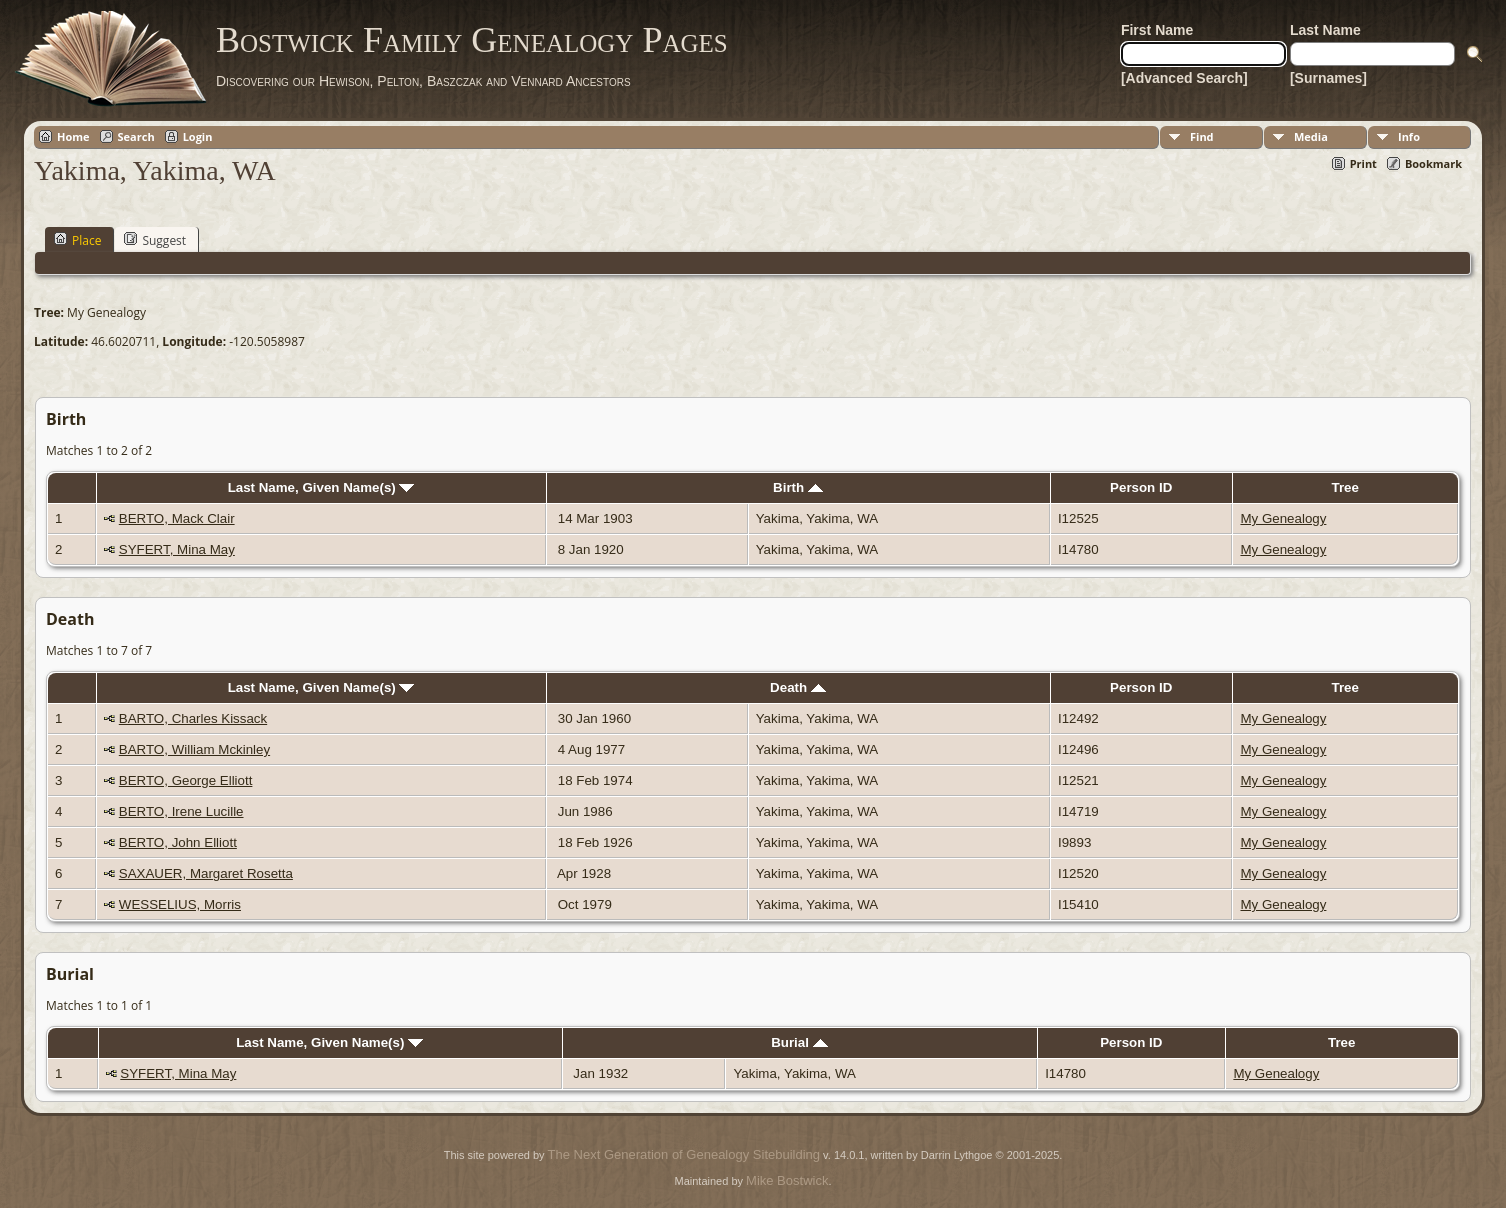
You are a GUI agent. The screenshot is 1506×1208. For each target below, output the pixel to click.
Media (1311, 136)
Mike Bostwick (787, 1180)
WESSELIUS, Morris (180, 904)
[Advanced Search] (1184, 78)
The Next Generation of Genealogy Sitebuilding (684, 1154)
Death (798, 687)
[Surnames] (1328, 78)
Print (1363, 163)
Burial (799, 1042)
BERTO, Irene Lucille (181, 811)
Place (77, 240)
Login (198, 136)
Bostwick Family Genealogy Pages (472, 40)
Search (136, 136)
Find (1202, 136)
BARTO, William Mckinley (194, 749)
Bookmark (1433, 163)
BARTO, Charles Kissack (193, 718)
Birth (798, 487)
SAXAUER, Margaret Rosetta (206, 873)
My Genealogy (1283, 518)
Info (1409, 136)
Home (73, 136)
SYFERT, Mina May (177, 549)
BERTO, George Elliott (186, 780)
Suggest (155, 240)
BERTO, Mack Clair (177, 518)
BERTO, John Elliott (178, 842)
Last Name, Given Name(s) (321, 487)
